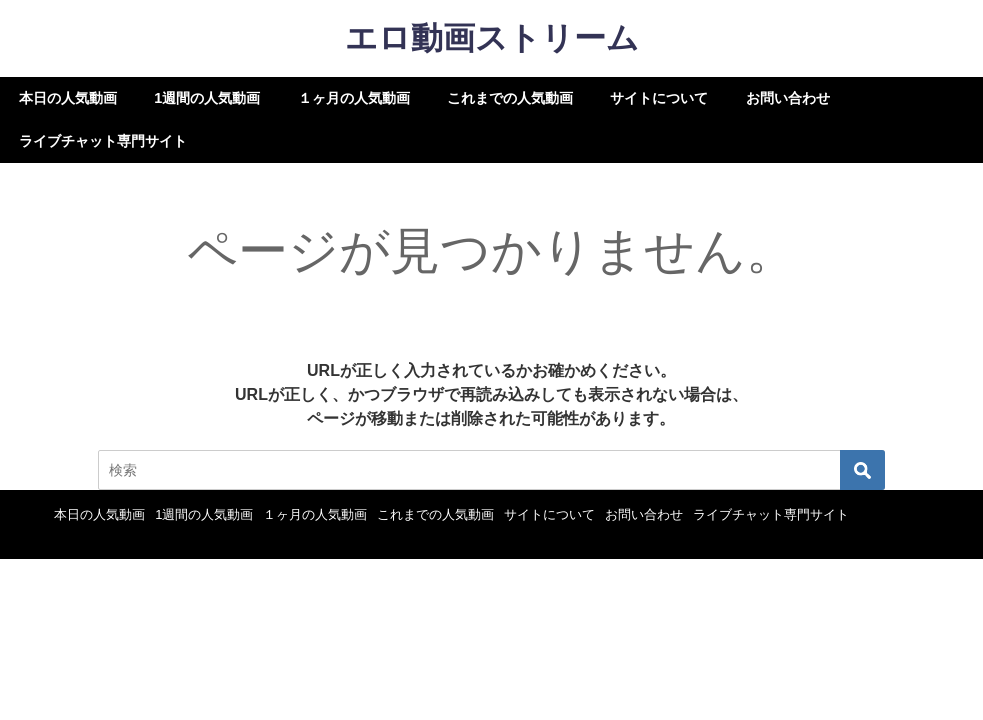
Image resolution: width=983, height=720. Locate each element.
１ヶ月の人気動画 (354, 98)
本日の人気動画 (68, 98)
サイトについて (659, 98)
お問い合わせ (788, 98)
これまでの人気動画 (510, 98)
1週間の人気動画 (207, 98)
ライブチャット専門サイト (103, 141)
